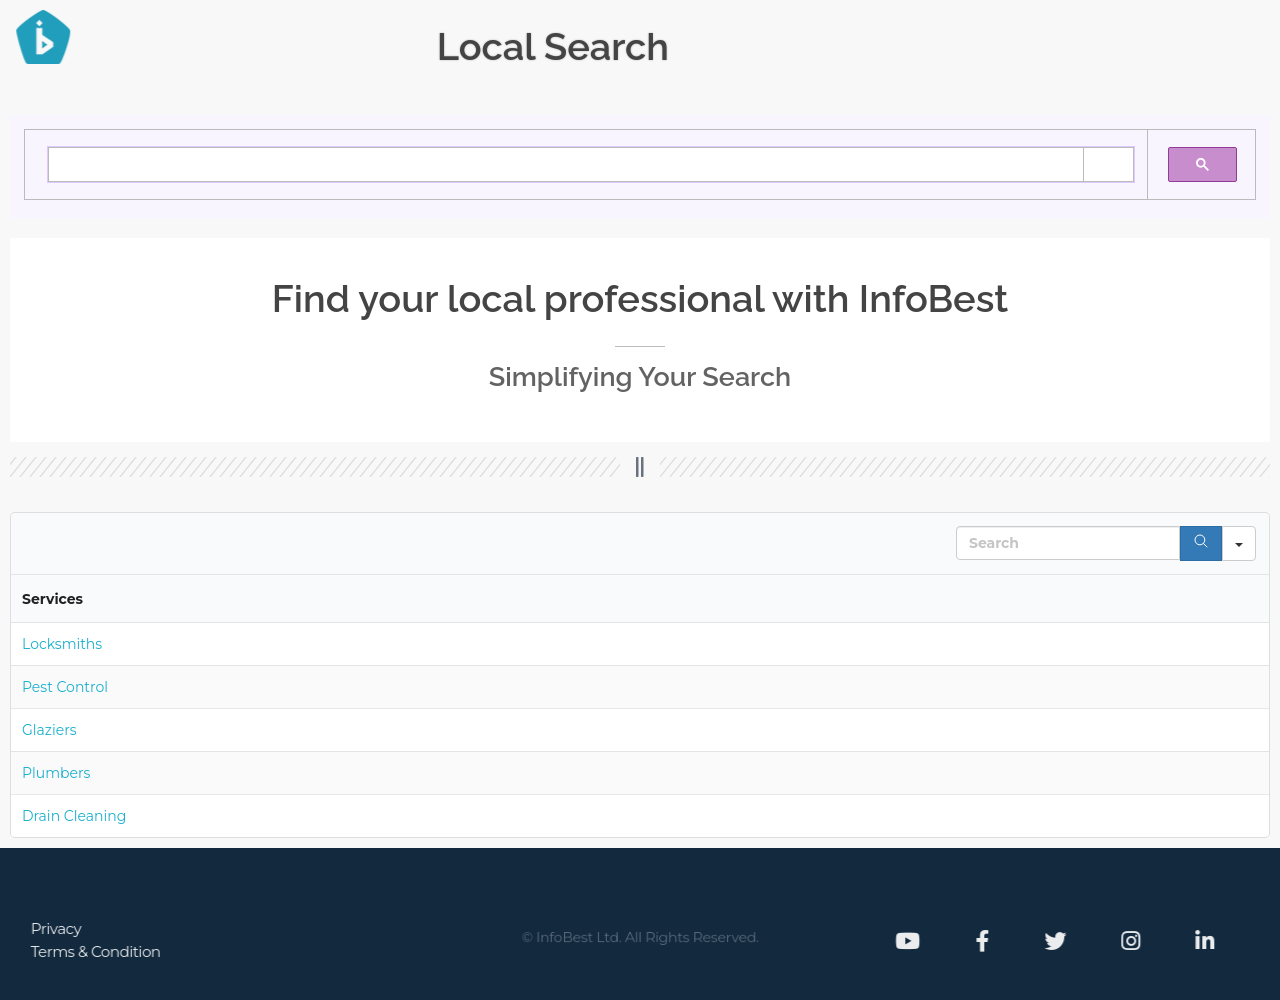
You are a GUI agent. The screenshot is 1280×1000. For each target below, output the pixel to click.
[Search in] (1239, 543)
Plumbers (56, 773)
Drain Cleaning (74, 816)
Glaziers (49, 730)
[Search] (1201, 543)
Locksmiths (62, 644)
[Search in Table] (1068, 543)
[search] (258, 165)
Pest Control (65, 687)
